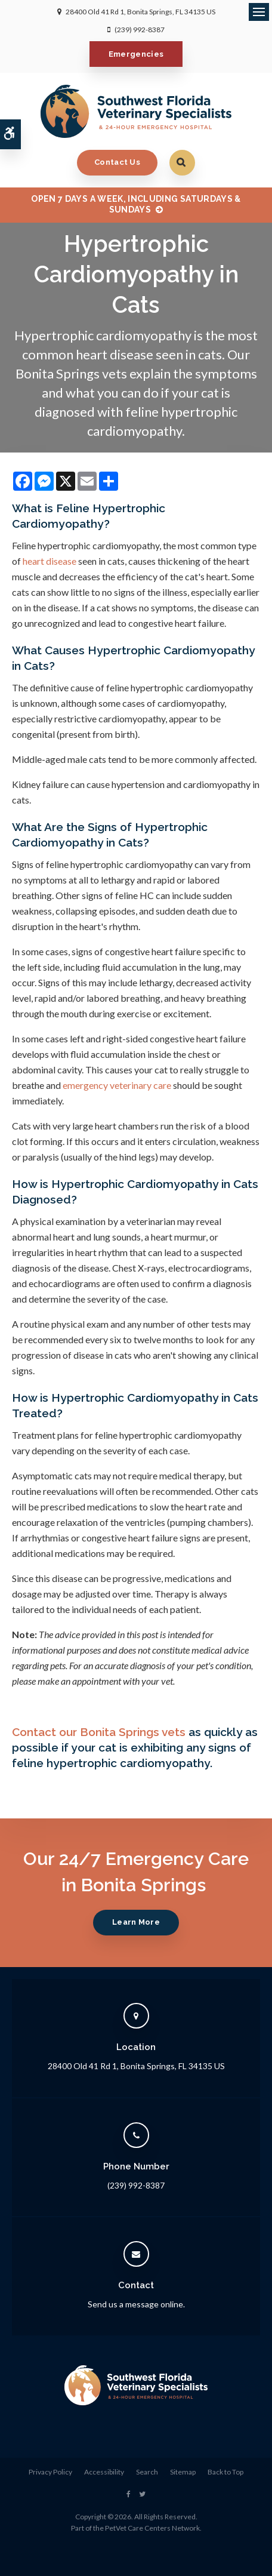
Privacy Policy (50, 2471)
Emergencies (136, 54)
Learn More (136, 1922)
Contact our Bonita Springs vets (99, 1731)
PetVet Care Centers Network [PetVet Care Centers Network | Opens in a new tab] (152, 2527)
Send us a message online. (136, 2304)
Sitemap (183, 2471)
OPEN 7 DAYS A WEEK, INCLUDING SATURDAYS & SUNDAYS (135, 204)
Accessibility (104, 2471)
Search (147, 2471)
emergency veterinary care (117, 1085)
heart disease (49, 561)
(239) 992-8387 (140, 29)
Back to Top (225, 2471)
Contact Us (117, 162)
